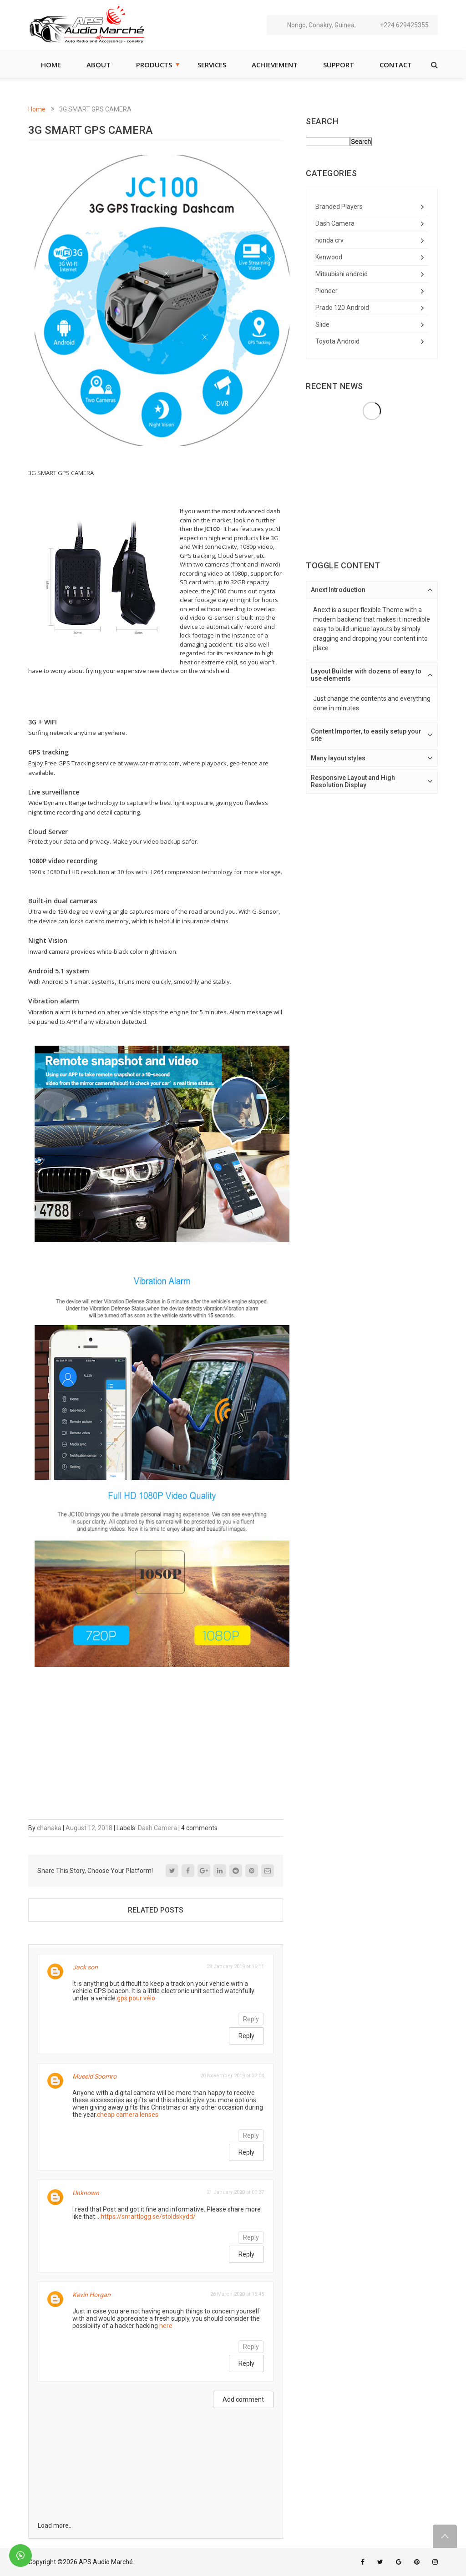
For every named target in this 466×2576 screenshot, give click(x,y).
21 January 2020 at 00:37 (235, 2192)
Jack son (85, 1967)
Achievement (275, 64)
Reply (251, 2019)
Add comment (243, 2399)
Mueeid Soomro (94, 2076)
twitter (380, 2562)
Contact (396, 64)
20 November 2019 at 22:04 (232, 2076)
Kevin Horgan (91, 2294)
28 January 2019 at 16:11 (235, 1966)
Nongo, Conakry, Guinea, (321, 25)
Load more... (55, 2525)
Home (51, 64)
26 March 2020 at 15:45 (237, 2294)
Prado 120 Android (342, 307)
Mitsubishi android (341, 274)
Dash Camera (157, 1828)
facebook (363, 2562)
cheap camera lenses (127, 2114)
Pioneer (326, 290)
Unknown (85, 2192)
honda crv (329, 240)
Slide (322, 324)
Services (212, 64)
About (98, 64)
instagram (435, 2562)
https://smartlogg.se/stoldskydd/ (148, 2216)
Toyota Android (337, 341)
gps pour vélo (136, 1998)
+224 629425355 (404, 25)
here (165, 2325)
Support (338, 64)
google (398, 2562)
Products (154, 64)
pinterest (417, 2562)
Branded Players (339, 206)
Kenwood (328, 257)
